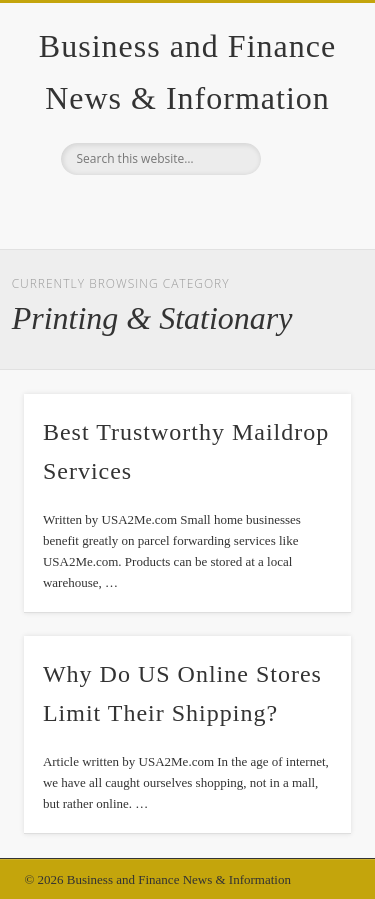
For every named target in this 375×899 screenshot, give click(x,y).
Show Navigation (303, 179)
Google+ (185, 209)
